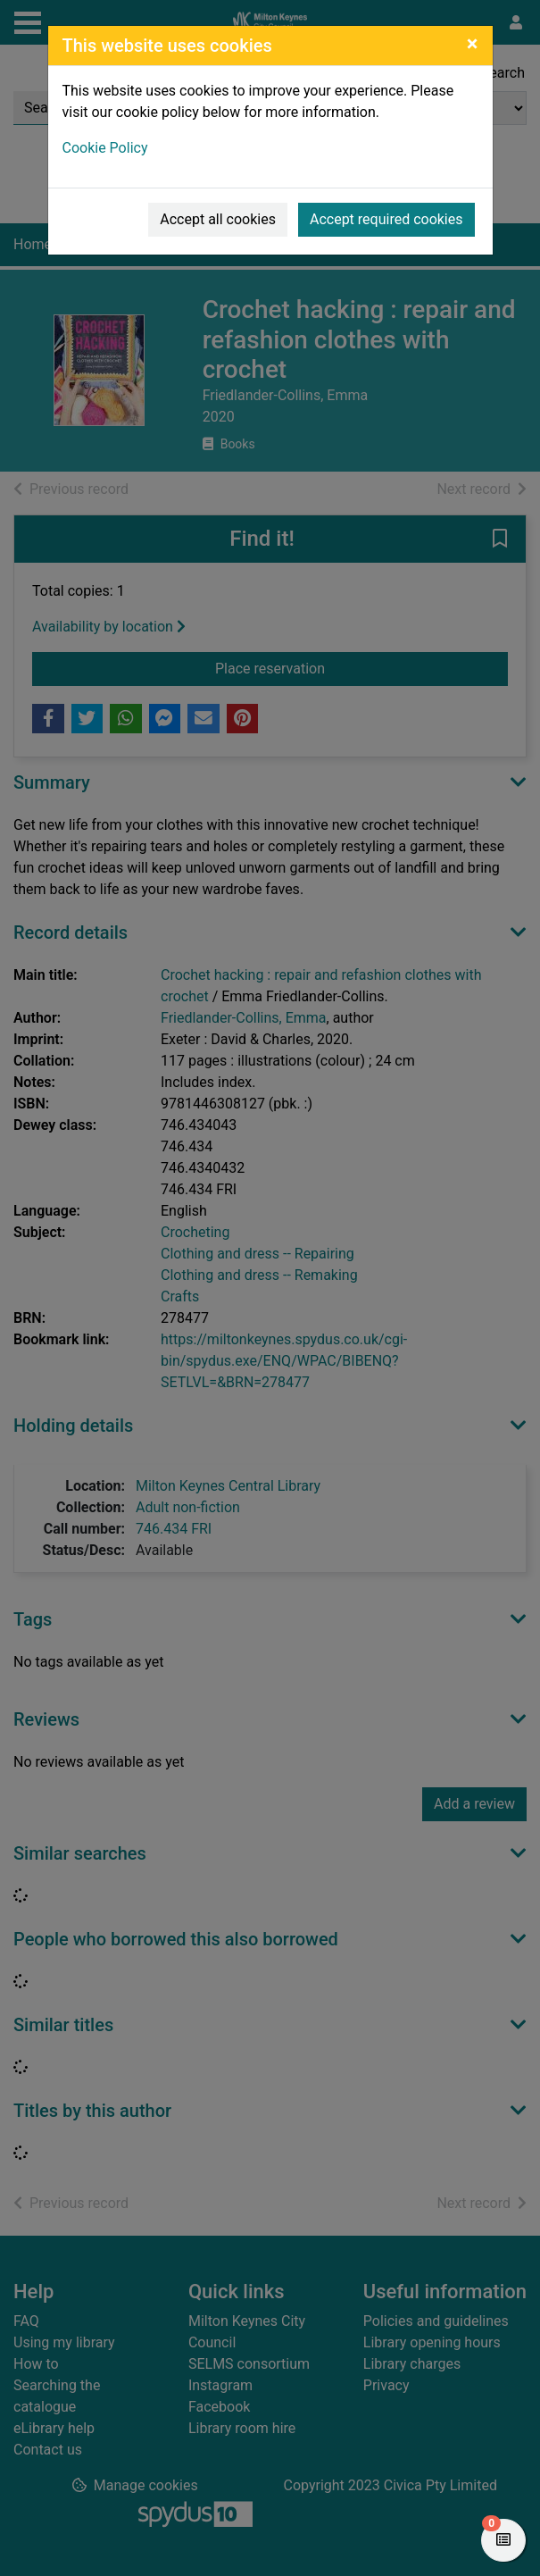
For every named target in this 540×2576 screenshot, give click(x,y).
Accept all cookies (218, 219)
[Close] (473, 44)
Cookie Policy (105, 147)
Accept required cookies (386, 219)
